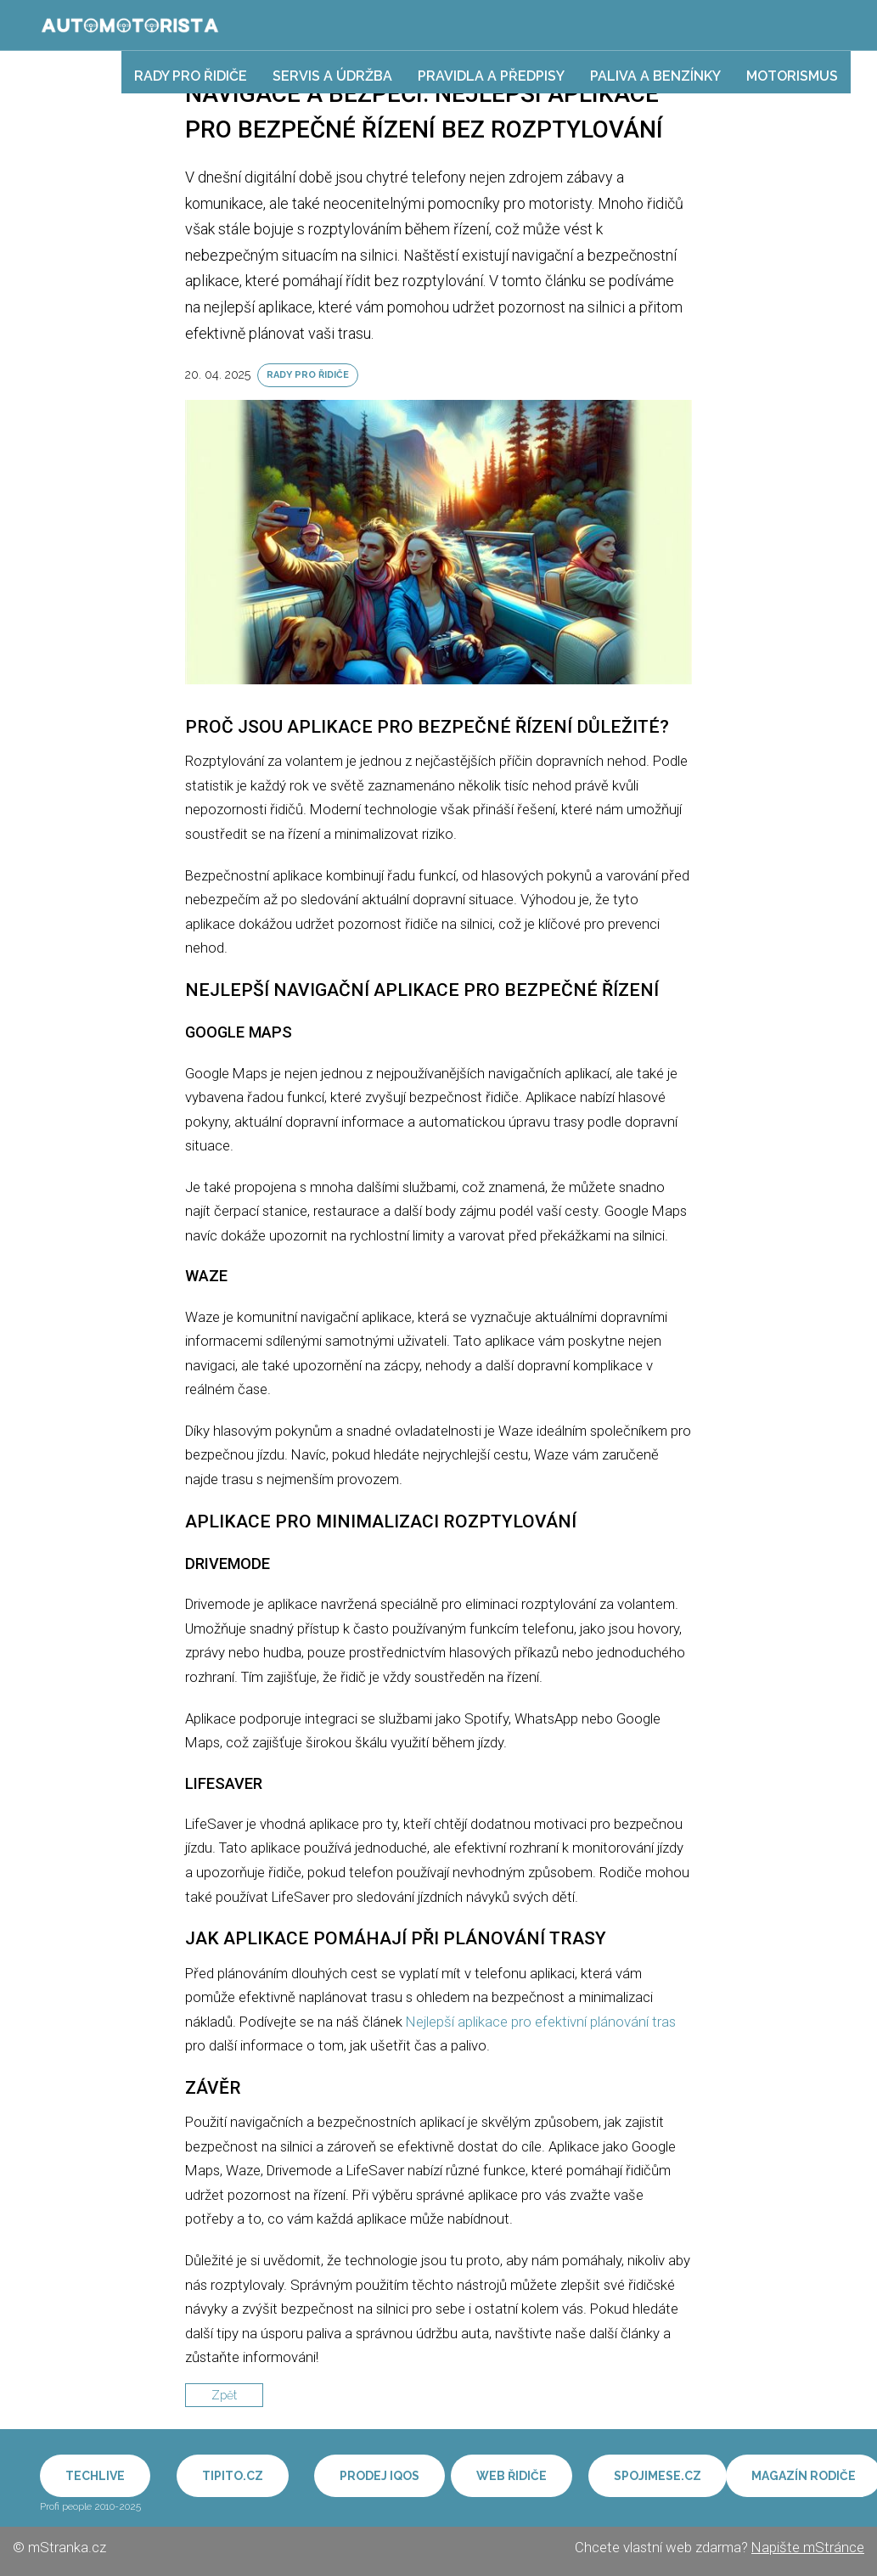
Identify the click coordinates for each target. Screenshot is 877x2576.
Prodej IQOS (379, 2476)
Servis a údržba (332, 76)
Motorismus (792, 76)
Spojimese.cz (657, 2476)
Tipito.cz (232, 2476)
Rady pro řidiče (190, 76)
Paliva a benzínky (655, 76)
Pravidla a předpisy (491, 76)
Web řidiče (511, 2476)
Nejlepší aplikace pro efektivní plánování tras (541, 2021)
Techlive (95, 2476)
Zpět (224, 2395)
